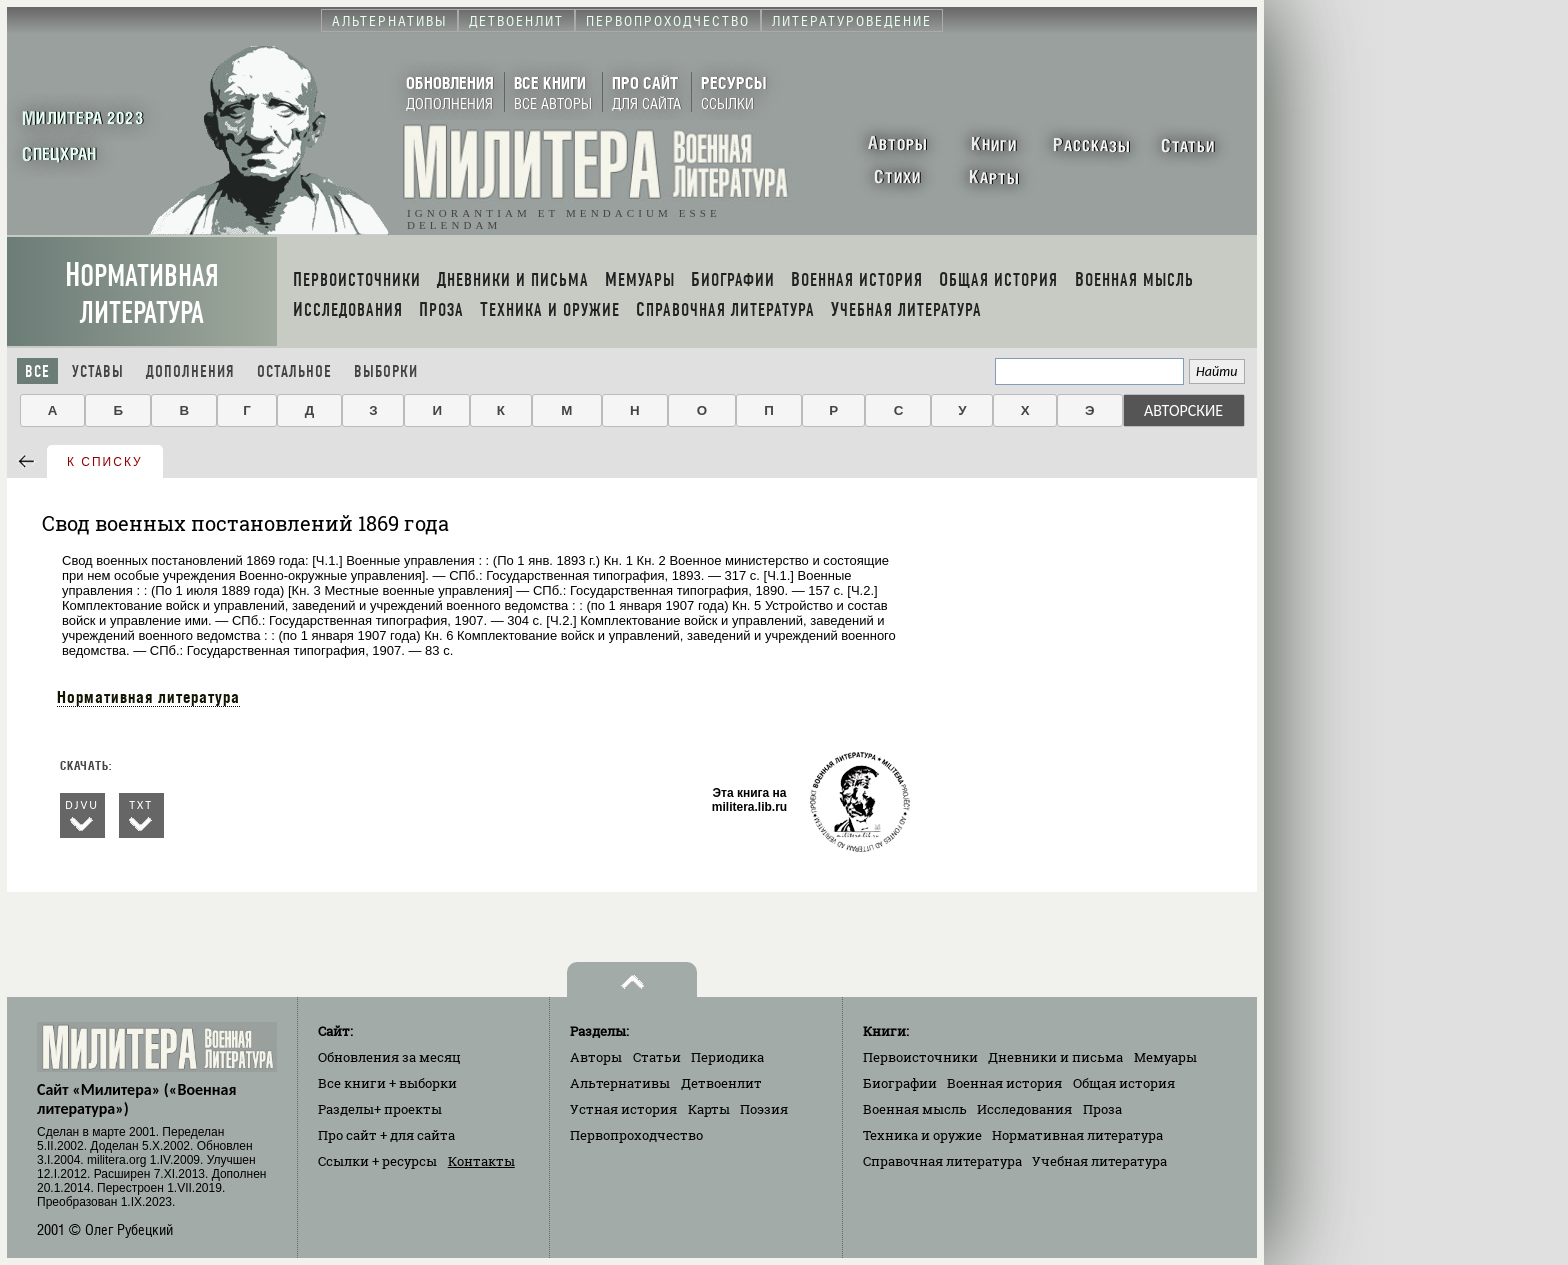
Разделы (380, 1109)
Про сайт (386, 1135)
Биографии (900, 1083)
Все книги (387, 1083)
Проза (1102, 1109)
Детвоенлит (721, 1083)
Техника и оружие (922, 1135)
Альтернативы (620, 1083)
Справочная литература (942, 1161)
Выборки (386, 371)
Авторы (596, 1057)
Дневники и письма (1055, 1057)
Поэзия (764, 1109)
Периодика (727, 1057)
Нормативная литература (142, 294)
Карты (709, 1109)
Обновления (389, 1057)
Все (37, 371)
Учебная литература (1099, 1161)
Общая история (1124, 1083)
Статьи (657, 1057)
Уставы (98, 371)
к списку (105, 462)
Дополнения (190, 371)
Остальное (294, 371)
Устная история (623, 1109)
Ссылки (377, 1161)
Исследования (1024, 1109)
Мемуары (1165, 1057)
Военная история (1004, 1083)
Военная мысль (915, 1109)
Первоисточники (920, 1057)
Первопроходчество (636, 1135)
